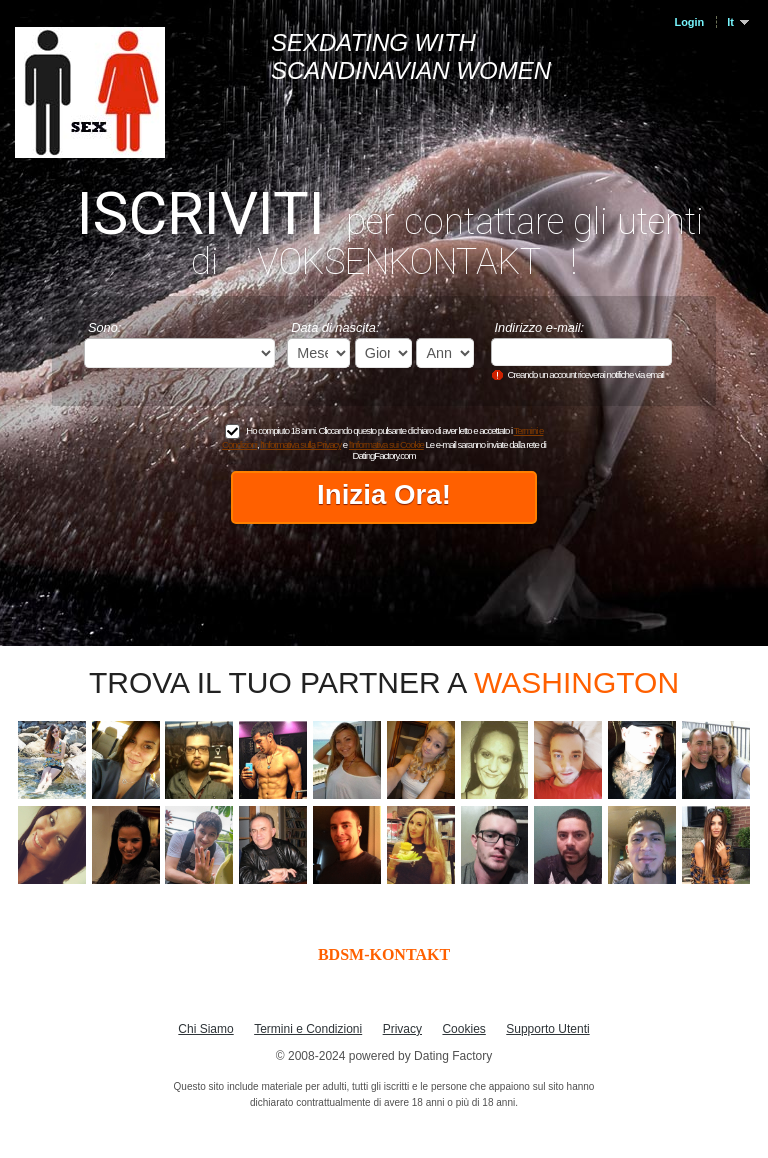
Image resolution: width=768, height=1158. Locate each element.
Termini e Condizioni (308, 1029)
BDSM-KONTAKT (384, 954)
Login (689, 22)
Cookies (463, 1029)
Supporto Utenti (547, 1029)
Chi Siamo (205, 1029)
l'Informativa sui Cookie (386, 444)
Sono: (104, 327)
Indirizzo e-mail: (540, 327)
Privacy (402, 1029)
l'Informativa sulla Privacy (300, 444)
